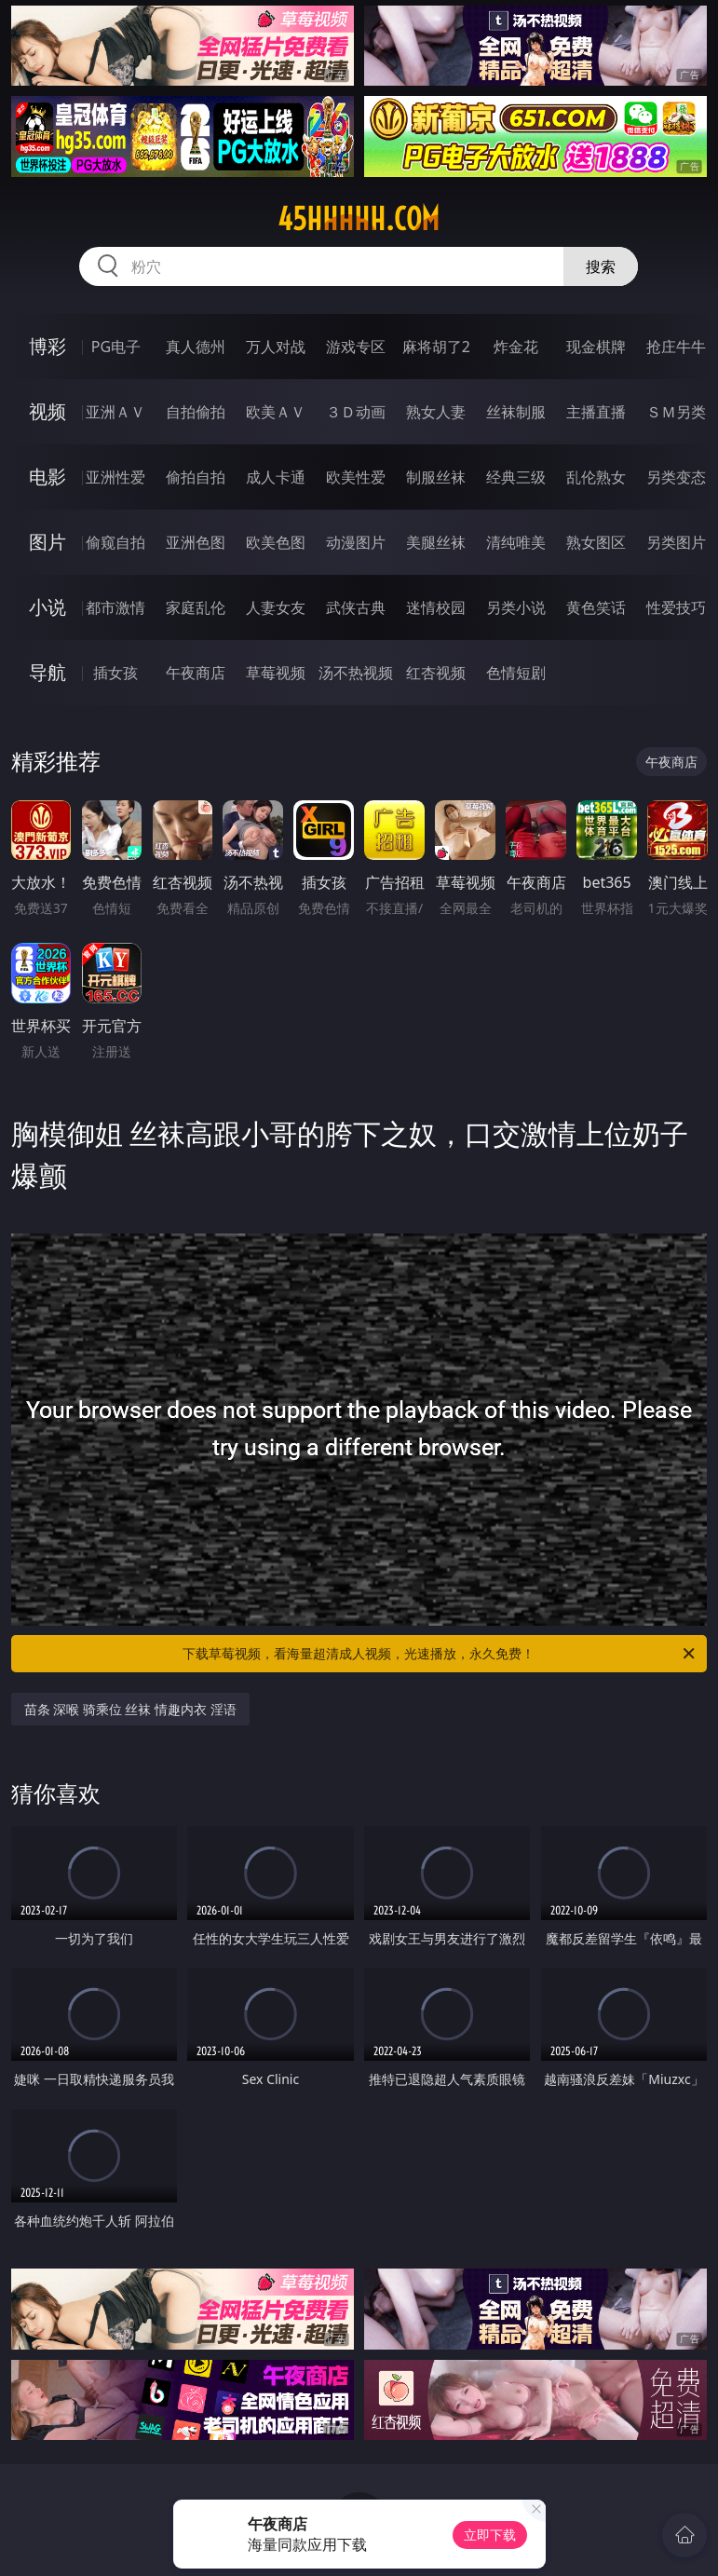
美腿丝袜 (436, 542)
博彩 (47, 346)
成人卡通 (275, 477)
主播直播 (596, 412)
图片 (47, 541)
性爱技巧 (676, 607)
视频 (47, 411)
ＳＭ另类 (676, 412)
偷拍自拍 (195, 477)
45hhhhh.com (359, 219)
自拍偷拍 (195, 412)
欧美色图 (275, 542)
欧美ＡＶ (275, 412)
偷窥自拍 (115, 542)
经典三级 (516, 477)
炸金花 (516, 346)
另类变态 (676, 477)
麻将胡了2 (436, 346)
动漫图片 (356, 542)
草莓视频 (275, 672)
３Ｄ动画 (356, 412)
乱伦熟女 (596, 477)
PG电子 (116, 346)
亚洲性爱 (115, 477)
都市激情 (115, 607)
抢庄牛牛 (676, 346)
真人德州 (195, 346)
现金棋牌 (596, 346)
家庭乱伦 (195, 607)
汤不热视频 (355, 672)
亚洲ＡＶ (115, 412)
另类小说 (516, 607)
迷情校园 (436, 607)
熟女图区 (596, 542)
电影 (47, 476)
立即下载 (490, 2534)
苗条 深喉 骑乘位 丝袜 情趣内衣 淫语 (130, 1709)
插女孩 (115, 672)
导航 (47, 672)
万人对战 (275, 346)
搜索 (601, 266)
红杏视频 (436, 672)
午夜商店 (195, 672)
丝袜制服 (516, 412)
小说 (47, 607)
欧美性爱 (356, 477)
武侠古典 (356, 607)
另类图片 (676, 542)
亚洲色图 (195, 542)
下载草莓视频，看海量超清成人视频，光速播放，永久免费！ (440, 1653)
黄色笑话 (596, 607)
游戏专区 (356, 346)
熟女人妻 (436, 412)
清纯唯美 (516, 542)
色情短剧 (516, 672)
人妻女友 (275, 607)
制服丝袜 (436, 477)
